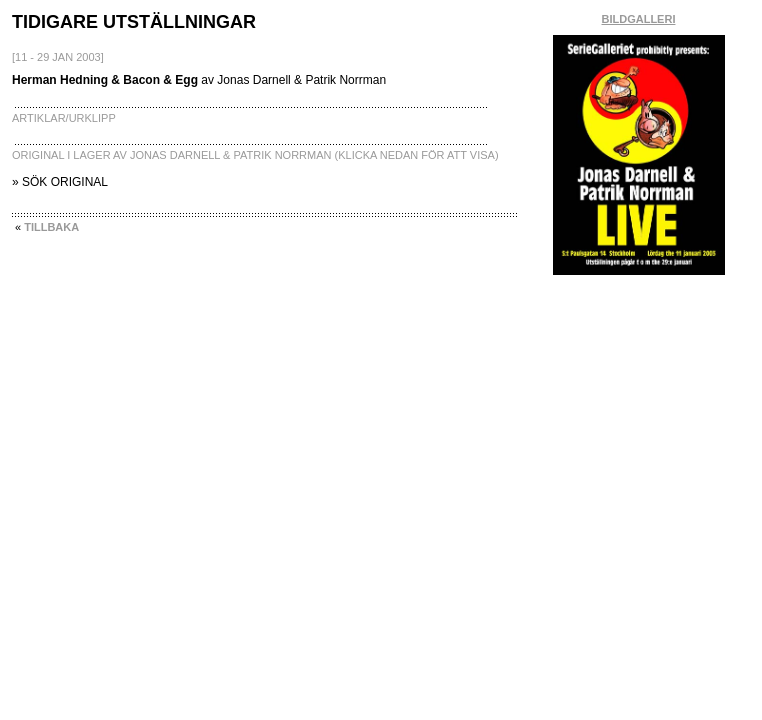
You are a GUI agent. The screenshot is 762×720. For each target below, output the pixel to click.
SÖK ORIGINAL (65, 182)
